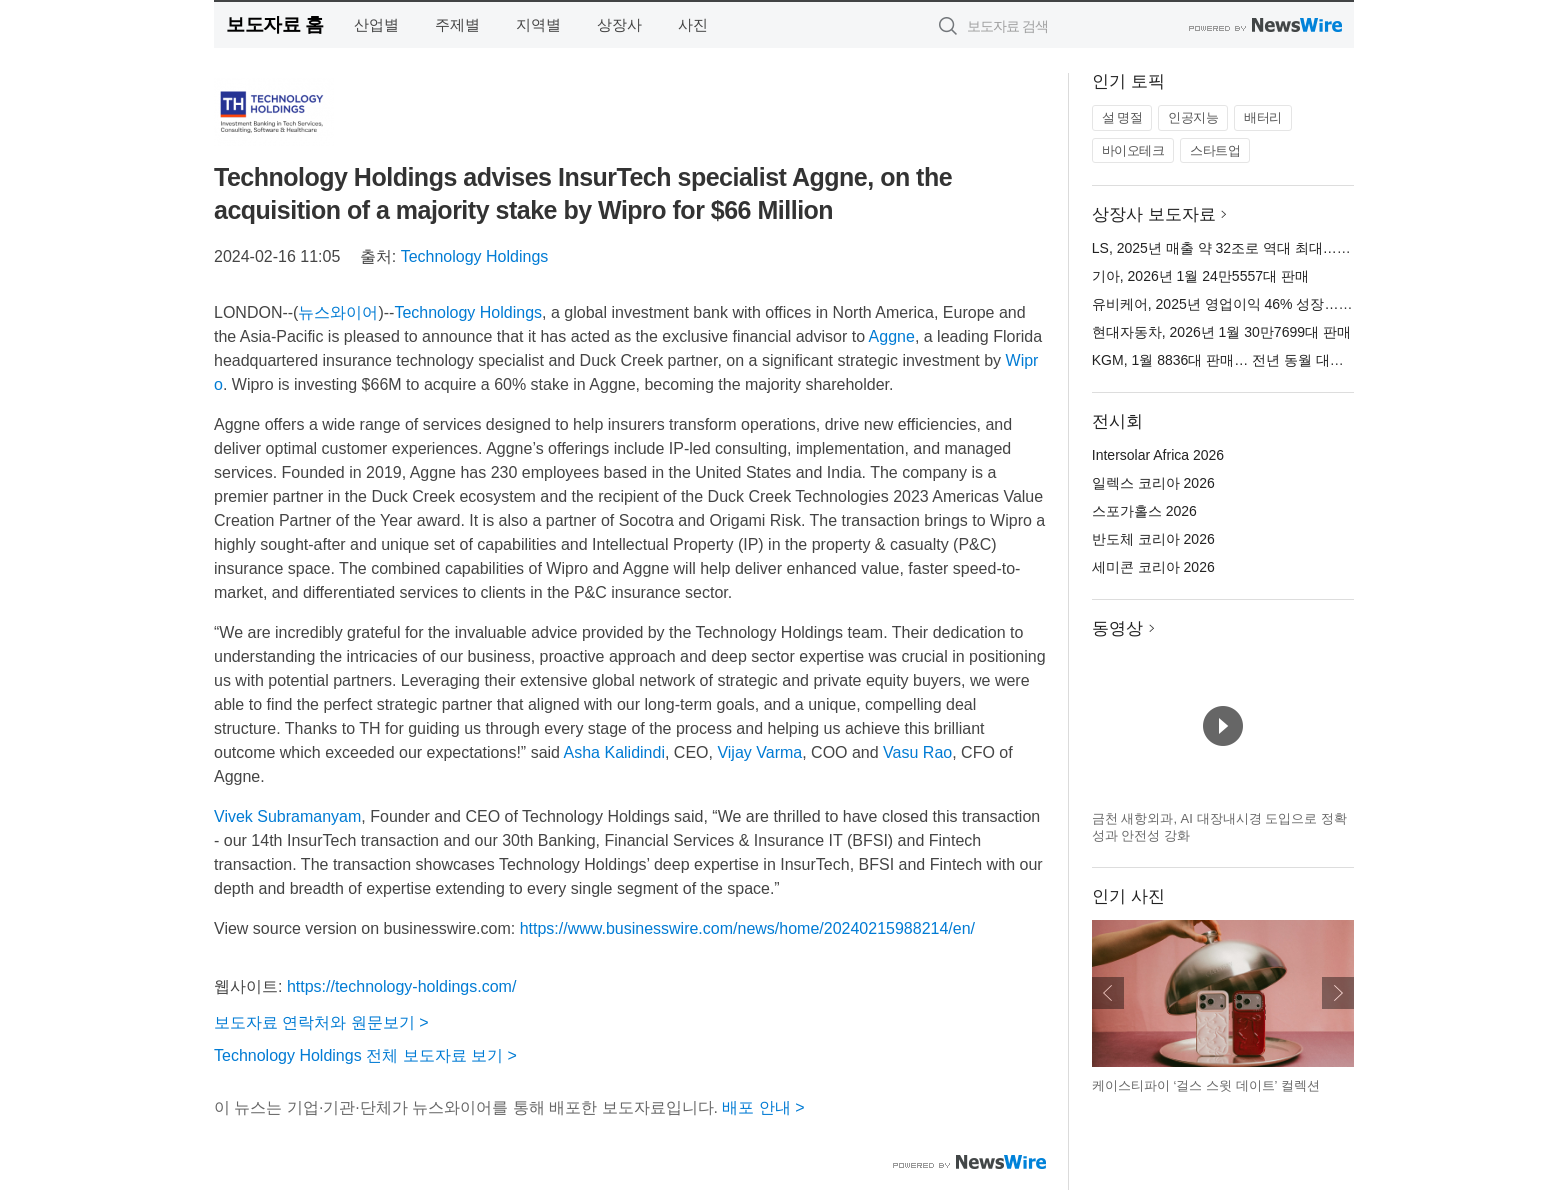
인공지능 (1193, 117)
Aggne (892, 336)
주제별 (457, 24)
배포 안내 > (763, 1107)
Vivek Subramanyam (287, 816)
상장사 (619, 24)
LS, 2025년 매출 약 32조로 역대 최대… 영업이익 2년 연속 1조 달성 (1302, 248)
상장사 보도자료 (1154, 214)
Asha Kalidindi (614, 752)
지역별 (538, 24)
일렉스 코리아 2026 (1153, 483)
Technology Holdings (475, 256)
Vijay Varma (759, 752)
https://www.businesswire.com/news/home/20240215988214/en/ (747, 928)
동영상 (1117, 628)
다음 (1338, 993)
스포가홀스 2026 (1144, 511)
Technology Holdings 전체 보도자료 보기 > (365, 1055)
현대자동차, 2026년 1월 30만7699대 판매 (1221, 332)
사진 (693, 24)
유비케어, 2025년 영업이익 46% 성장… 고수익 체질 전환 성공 (1286, 304)
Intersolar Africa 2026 (1158, 455)
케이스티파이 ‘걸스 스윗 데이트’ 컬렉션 (1206, 1085)
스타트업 (1215, 150)
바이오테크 (1133, 150)
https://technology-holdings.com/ (401, 986)
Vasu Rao (917, 752)
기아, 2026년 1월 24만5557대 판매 (1200, 276)
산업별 (376, 24)
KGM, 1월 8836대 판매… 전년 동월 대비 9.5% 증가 (1252, 360)
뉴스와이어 (338, 312)
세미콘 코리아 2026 (1153, 567)
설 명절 (1122, 117)
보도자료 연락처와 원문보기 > (321, 1022)
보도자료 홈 (274, 24)
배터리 (1263, 117)
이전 (1108, 993)
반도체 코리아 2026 (1153, 539)
